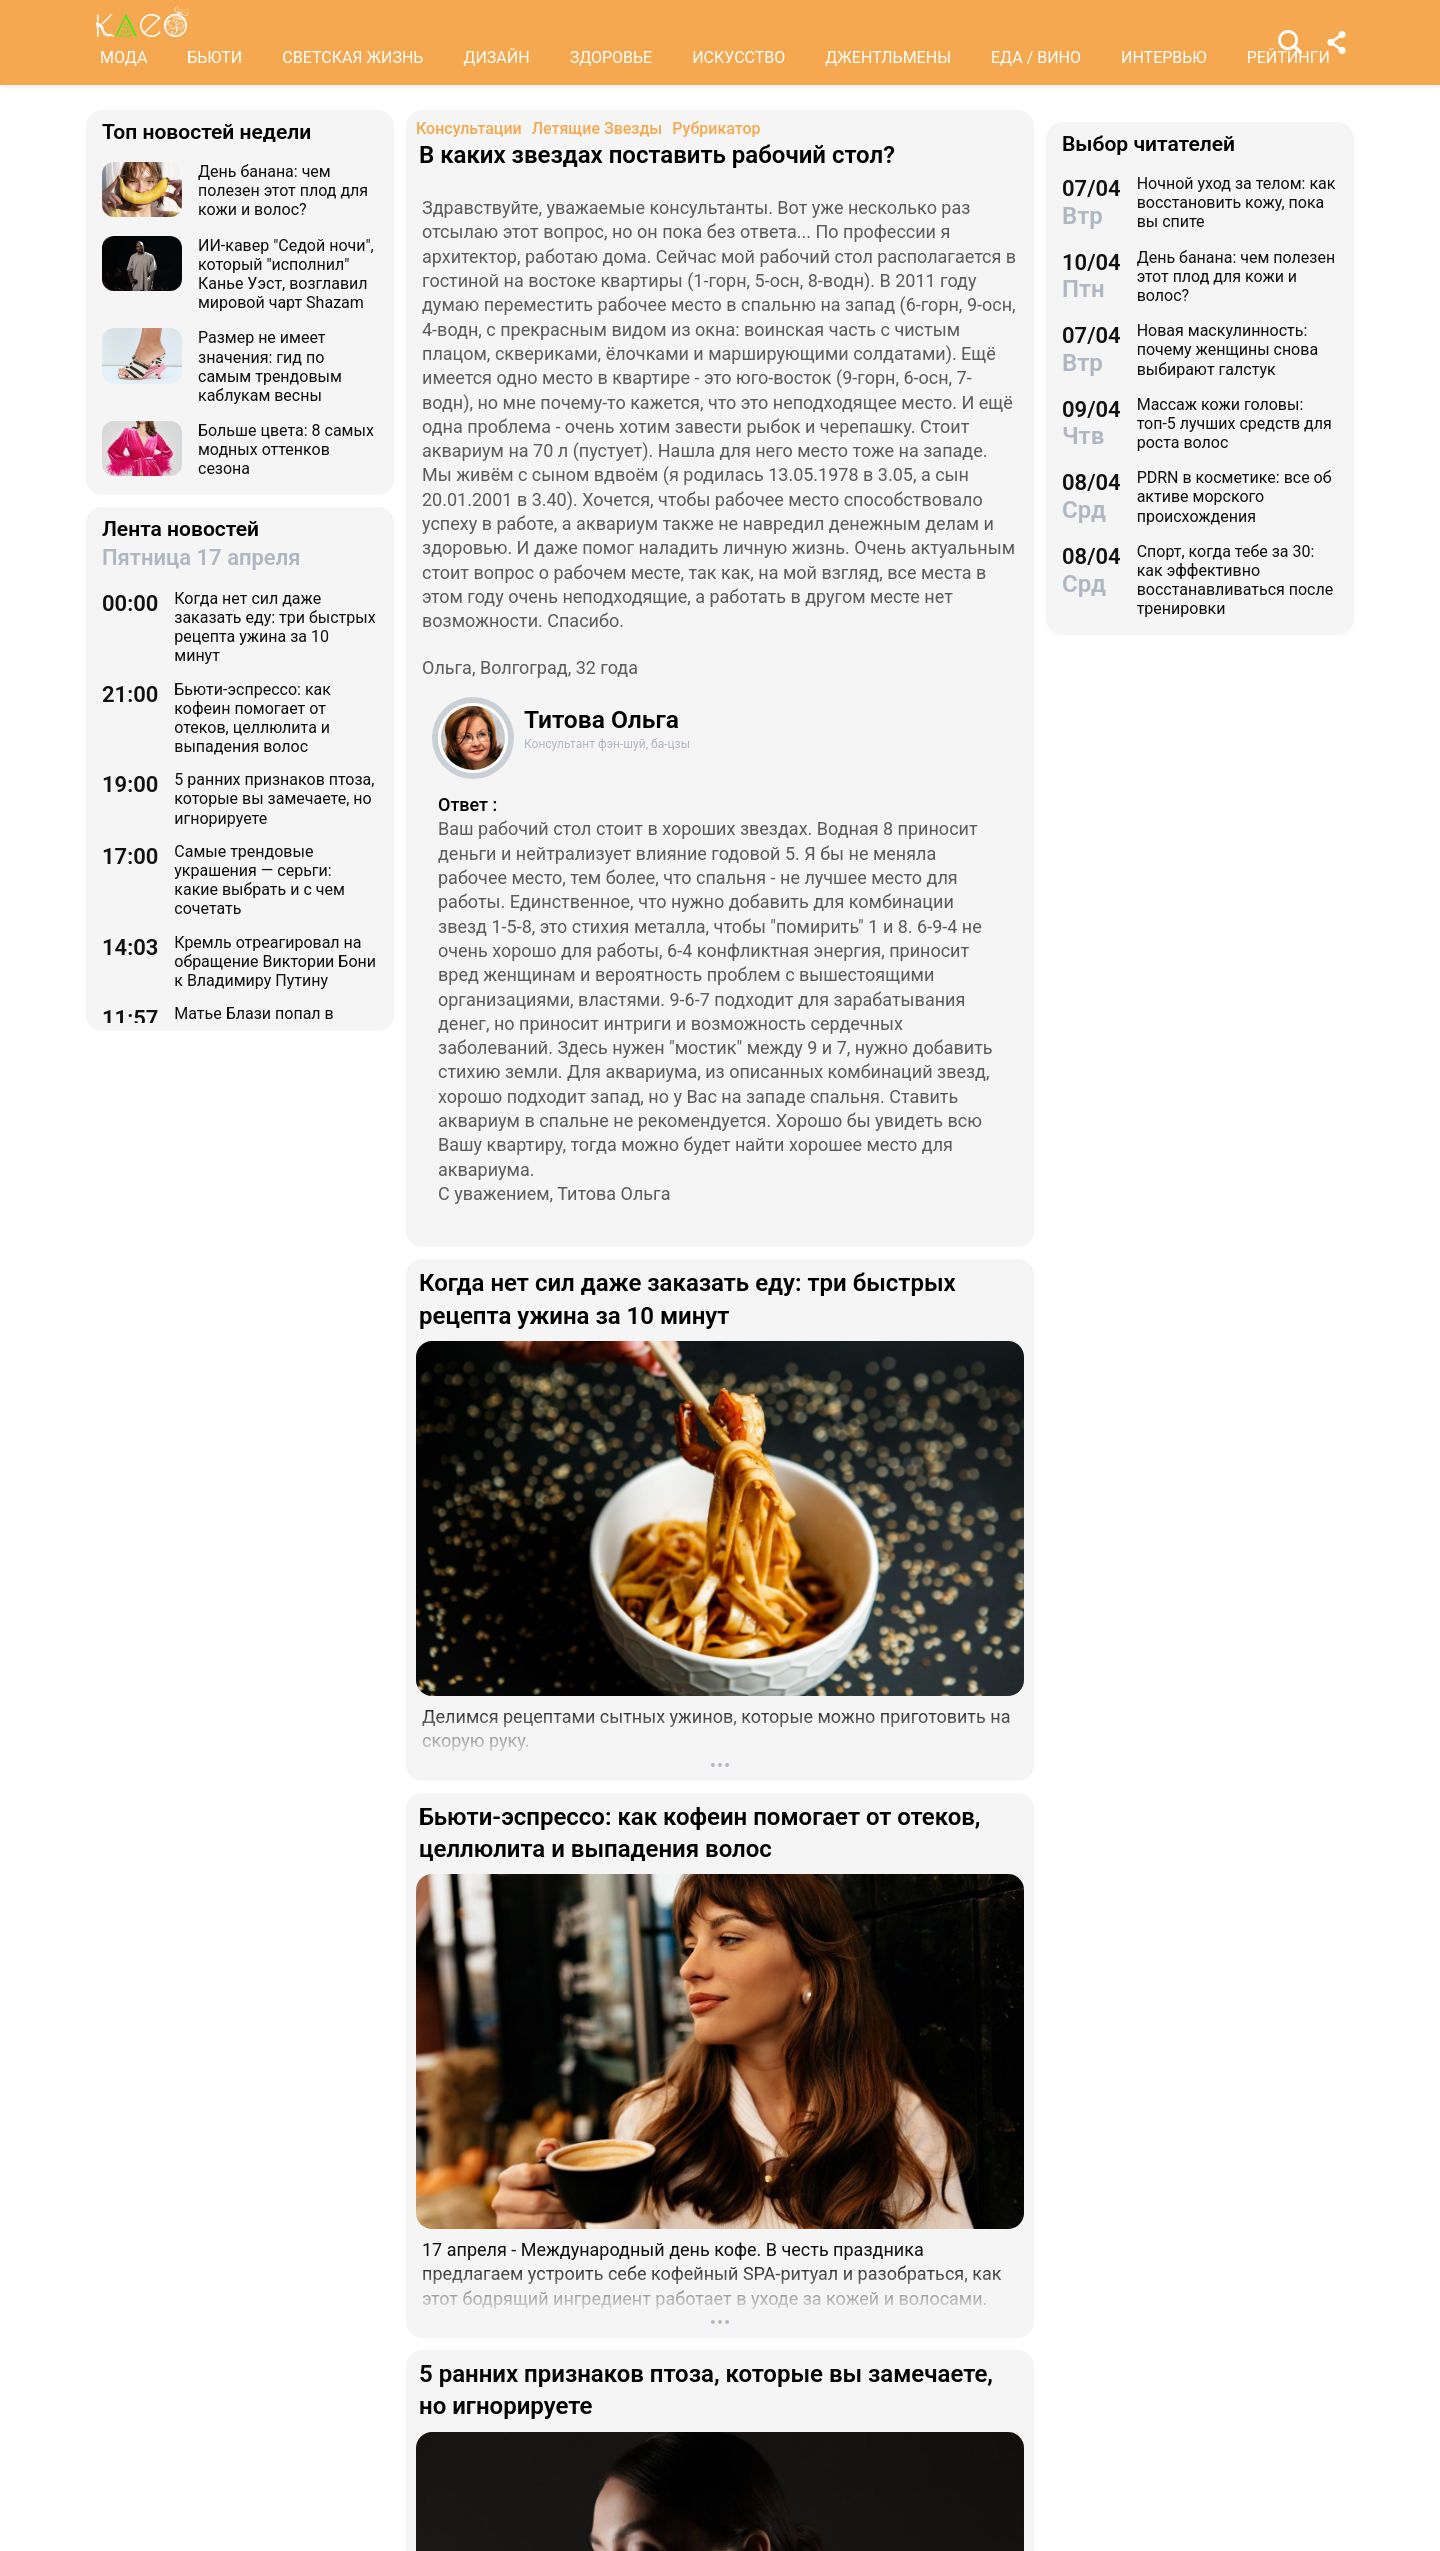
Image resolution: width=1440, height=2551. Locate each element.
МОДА (123, 57)
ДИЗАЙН (496, 57)
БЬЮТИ (214, 57)
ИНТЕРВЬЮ (1164, 57)
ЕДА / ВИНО (1036, 57)
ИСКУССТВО (738, 57)
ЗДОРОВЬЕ (611, 57)
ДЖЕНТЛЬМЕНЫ (888, 57)
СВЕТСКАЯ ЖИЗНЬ (352, 57)
